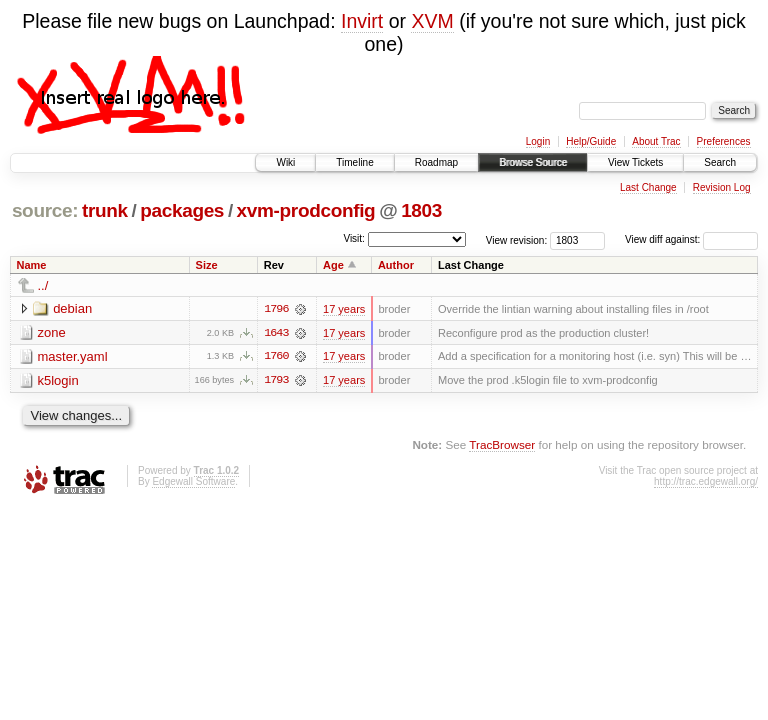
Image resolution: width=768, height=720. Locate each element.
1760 (276, 357)
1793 (276, 381)
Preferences (724, 141)
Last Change (648, 187)
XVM (432, 21)
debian (72, 308)
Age (333, 265)
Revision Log (722, 187)
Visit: (354, 238)
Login (538, 141)
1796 (276, 309)
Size (207, 265)
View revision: (517, 239)
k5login (58, 380)
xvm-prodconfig (306, 210)
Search (720, 162)
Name (32, 265)
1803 (421, 210)
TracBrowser (502, 445)
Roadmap (436, 162)
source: (45, 210)
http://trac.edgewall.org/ (706, 482)
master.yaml (73, 356)
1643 (276, 333)
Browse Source (533, 162)
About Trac (656, 141)
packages (182, 210)
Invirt (362, 21)
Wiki (285, 162)
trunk (105, 210)
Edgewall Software (193, 482)
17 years (344, 309)
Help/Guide (591, 141)
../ (43, 285)
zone (52, 332)
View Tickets (635, 162)
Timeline (354, 162)
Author (396, 265)
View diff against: (691, 239)
